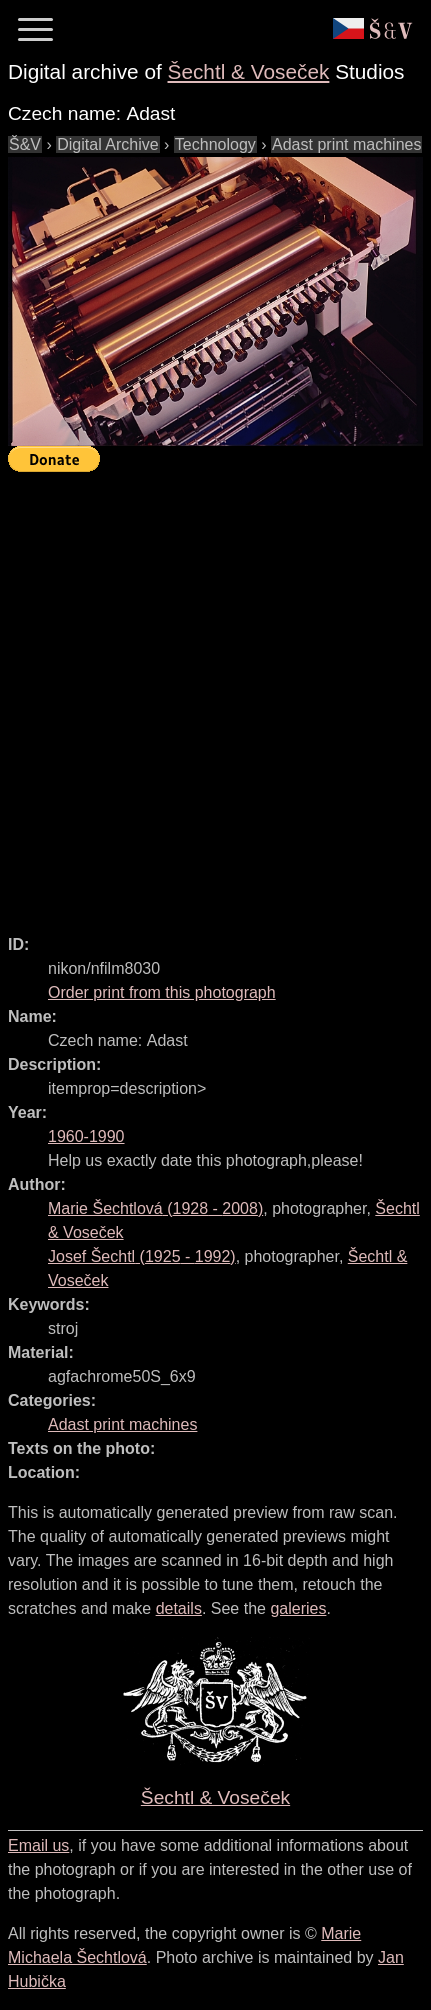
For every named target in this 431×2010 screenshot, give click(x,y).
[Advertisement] (215, 694)
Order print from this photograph (162, 992)
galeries (298, 1608)
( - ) (155, 1208)
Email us (38, 1845)
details (179, 1608)
